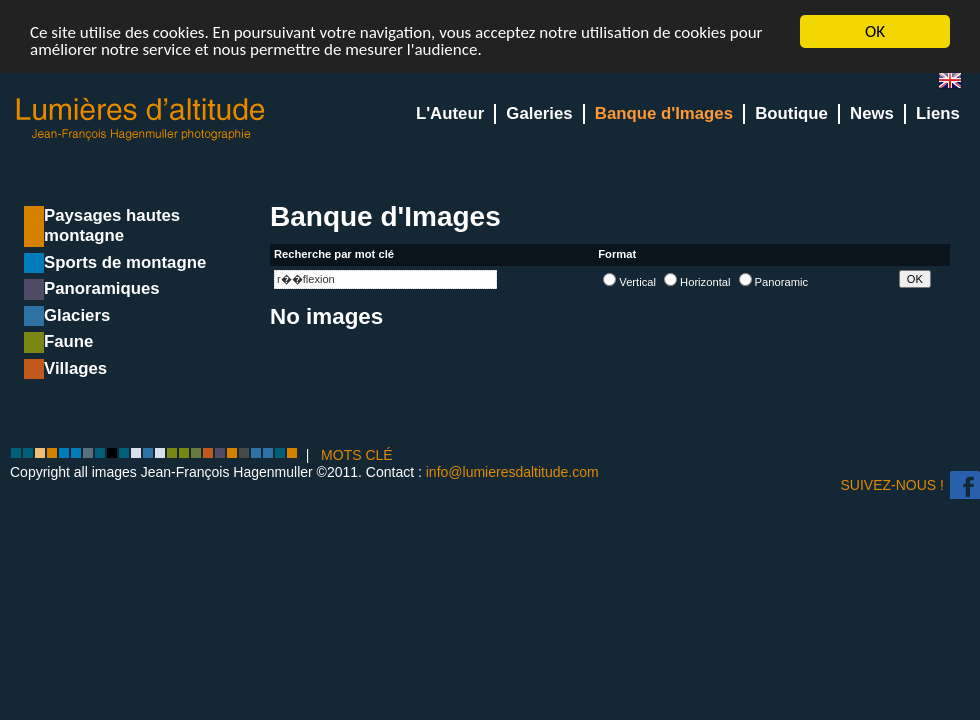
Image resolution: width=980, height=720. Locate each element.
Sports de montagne (125, 262)
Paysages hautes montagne (112, 225)
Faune (68, 341)
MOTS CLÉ (357, 455)
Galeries (539, 113)
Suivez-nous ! (892, 485)
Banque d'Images (664, 113)
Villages (75, 368)
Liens (938, 113)
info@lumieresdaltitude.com (512, 472)
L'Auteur (450, 113)
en (958, 84)
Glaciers (77, 315)
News (872, 113)
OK (875, 31)
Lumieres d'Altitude (141, 119)
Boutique (791, 113)
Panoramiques (102, 288)
